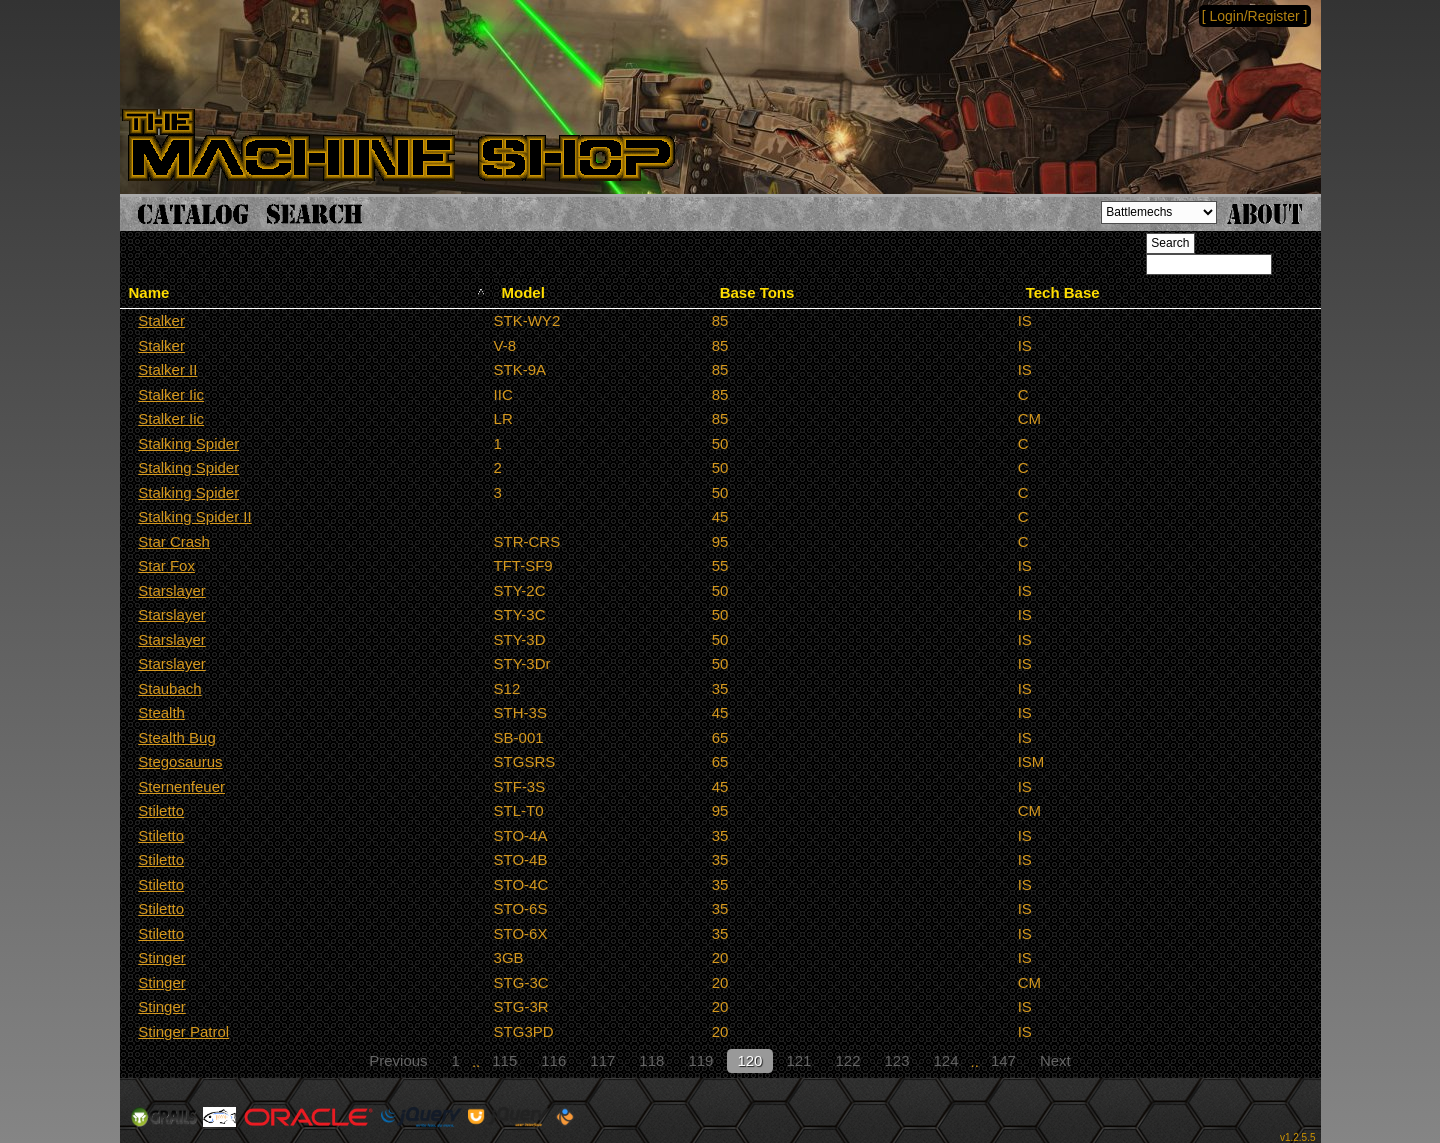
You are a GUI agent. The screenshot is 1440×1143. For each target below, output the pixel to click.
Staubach (169, 688)
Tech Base (1063, 292)
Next (1055, 1060)
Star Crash (174, 541)
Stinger (162, 957)
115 (504, 1060)
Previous (398, 1060)
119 (700, 1060)
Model (523, 292)
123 (897, 1060)
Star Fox (166, 565)
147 (1003, 1060)
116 (553, 1060)
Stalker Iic (171, 394)
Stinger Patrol (183, 1031)
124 (946, 1060)
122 (847, 1060)
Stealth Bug (177, 737)
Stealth (161, 712)
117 (602, 1060)
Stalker (161, 320)
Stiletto (161, 810)
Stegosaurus (180, 761)
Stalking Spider (188, 443)
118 (651, 1060)
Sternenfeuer (181, 786)
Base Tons (757, 292)
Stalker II (167, 369)
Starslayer (172, 590)
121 (798, 1060)
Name (149, 292)
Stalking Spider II (194, 516)
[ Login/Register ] (1255, 16)
